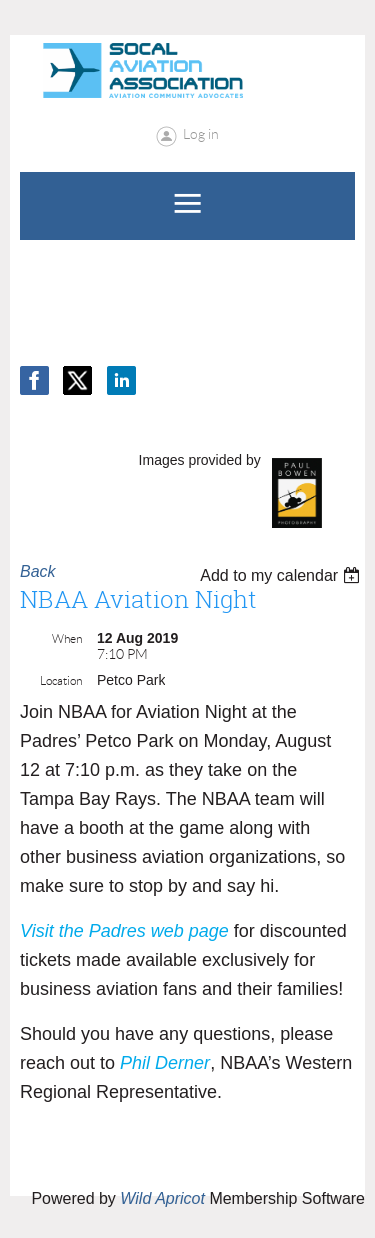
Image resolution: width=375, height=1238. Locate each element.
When (67, 638)
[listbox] (282, 575)
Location (61, 680)
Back (38, 571)
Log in (201, 134)
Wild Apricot (162, 1198)
